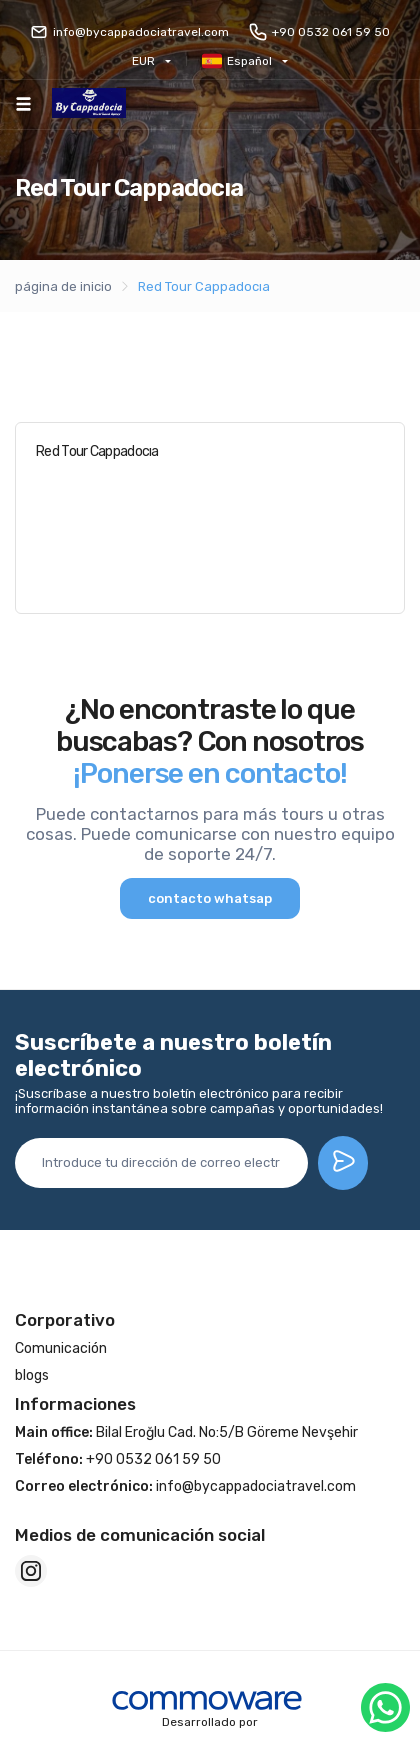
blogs (32, 1375)
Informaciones (75, 1404)
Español (237, 61)
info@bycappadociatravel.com (129, 32)
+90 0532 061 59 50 (319, 32)
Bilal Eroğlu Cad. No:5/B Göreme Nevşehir (186, 1432)
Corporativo (65, 1320)
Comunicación (61, 1348)
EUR (143, 61)
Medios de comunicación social (140, 1535)
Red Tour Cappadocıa (204, 286)
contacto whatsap (210, 898)
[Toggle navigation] (23, 104)
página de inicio (63, 286)
